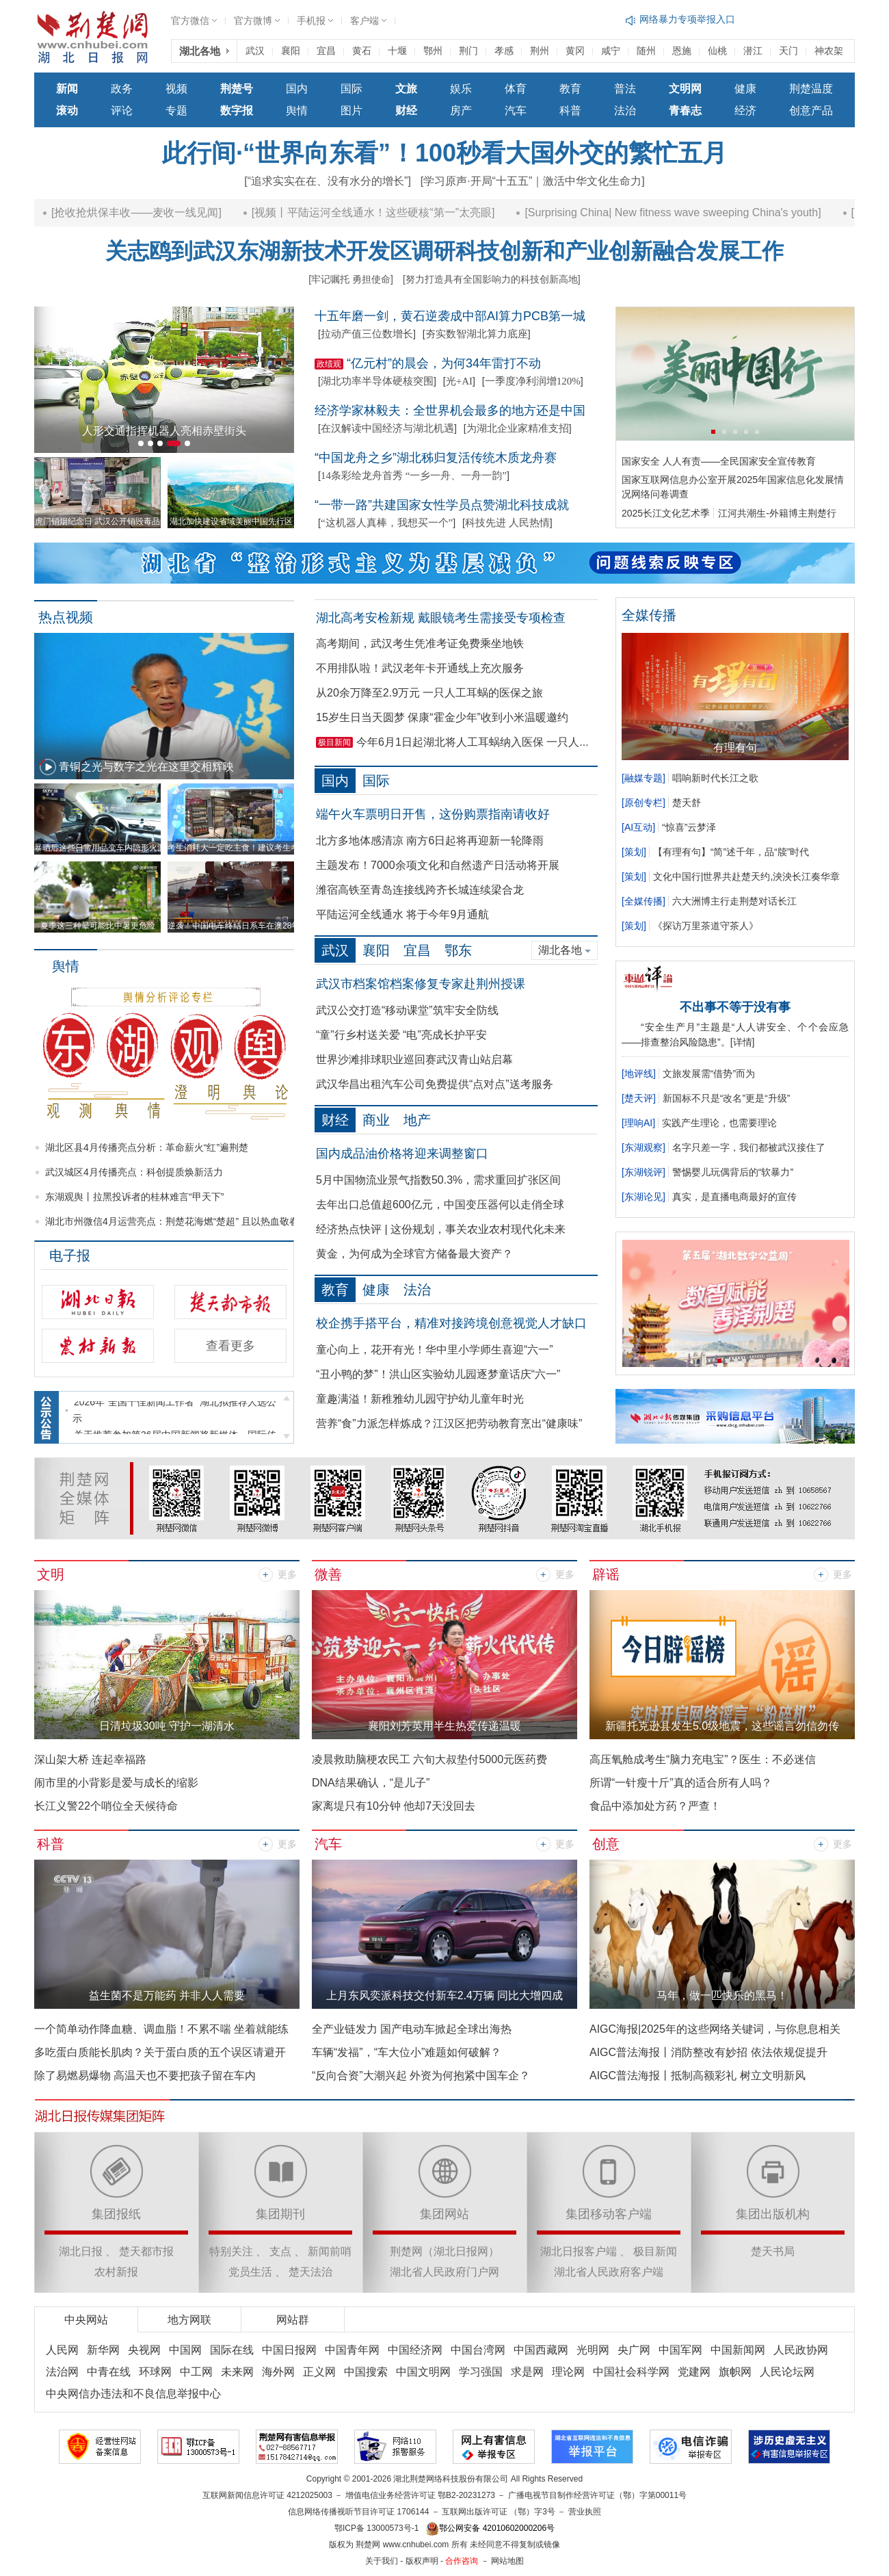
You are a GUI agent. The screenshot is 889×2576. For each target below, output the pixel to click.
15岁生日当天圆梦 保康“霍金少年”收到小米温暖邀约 (442, 717)
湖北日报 (81, 2251)
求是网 (527, 2372)
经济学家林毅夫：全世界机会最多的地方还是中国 (450, 410)
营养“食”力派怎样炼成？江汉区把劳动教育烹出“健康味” (449, 1423)
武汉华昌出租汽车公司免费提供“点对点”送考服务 (434, 1084)
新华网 (103, 2350)
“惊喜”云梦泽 (689, 827)
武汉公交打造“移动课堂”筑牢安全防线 (407, 1010)
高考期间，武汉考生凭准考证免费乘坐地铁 (420, 643)
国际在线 (232, 2350)
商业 (376, 1120)
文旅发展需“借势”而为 (709, 1073)
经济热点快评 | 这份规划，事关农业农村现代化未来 (441, 1229)
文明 (50, 1574)
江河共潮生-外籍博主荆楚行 (777, 513)
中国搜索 (366, 2372)
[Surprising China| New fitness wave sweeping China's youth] (711, 212)
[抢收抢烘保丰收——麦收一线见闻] (175, 212)
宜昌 (326, 50)
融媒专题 (643, 777)
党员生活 (250, 2272)
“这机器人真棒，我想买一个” (387, 522)
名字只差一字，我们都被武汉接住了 (748, 1147)
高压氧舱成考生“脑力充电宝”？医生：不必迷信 (702, 1759)
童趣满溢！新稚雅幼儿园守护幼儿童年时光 (420, 1399)
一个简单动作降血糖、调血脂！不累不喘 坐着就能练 (161, 2029)
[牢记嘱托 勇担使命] (350, 279)
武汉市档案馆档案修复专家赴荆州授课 (420, 984)
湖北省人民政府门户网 (444, 2272)
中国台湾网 (478, 2350)
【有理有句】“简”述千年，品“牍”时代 (731, 851)
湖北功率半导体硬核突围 (377, 381)
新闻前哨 (329, 2251)
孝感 (504, 50)
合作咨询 (461, 2561)
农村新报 (116, 2272)
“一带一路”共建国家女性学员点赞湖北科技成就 (442, 505)
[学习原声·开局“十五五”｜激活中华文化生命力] (533, 181)
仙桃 (717, 50)
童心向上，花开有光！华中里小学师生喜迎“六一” (434, 1349)
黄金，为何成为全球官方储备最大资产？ (414, 1254)
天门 (788, 50)
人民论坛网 (787, 2372)
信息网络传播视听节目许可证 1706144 (358, 2511)
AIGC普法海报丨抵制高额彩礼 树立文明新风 (697, 2075)
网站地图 (507, 2561)
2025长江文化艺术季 (666, 513)
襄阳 (290, 50)
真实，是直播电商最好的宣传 (734, 1196)
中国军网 (680, 2350)
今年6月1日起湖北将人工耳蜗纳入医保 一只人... (472, 742)
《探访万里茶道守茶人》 (705, 925)
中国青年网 (352, 2350)
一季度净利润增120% (533, 381)
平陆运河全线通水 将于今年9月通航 (402, 914)
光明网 (592, 2350)
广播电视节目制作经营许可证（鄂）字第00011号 (597, 2495)
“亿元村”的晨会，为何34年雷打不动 (444, 363)
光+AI (459, 381)
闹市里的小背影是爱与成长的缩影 (116, 1782)
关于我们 (381, 2561)
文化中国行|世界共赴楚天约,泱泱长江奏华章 (746, 876)
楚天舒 (686, 802)
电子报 (69, 1255)
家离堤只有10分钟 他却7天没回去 (393, 1806)
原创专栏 (643, 802)
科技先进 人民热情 (507, 522)
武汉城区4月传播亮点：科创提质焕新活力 (134, 1172)
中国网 (185, 2350)
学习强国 (481, 2372)
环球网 (155, 2372)
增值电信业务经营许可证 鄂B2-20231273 (420, 2495)
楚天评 (638, 1098)
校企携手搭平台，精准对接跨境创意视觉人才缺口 (451, 1323)
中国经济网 (415, 2350)
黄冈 (575, 50)
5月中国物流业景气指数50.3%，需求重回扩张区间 (438, 1180)
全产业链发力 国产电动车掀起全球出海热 (412, 2029)
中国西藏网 (541, 2350)
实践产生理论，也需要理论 (719, 1122)
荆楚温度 (811, 88)
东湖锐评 (643, 1172)
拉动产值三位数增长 (367, 333)
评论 (122, 110)
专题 (176, 110)
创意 (606, 1843)
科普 (570, 110)
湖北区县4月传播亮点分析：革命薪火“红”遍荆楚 (146, 1147)
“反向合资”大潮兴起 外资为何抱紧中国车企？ (421, 2075)
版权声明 (422, 2561)
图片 (351, 110)
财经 (335, 1120)
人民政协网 (800, 2350)
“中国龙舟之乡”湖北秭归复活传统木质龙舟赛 (436, 458)
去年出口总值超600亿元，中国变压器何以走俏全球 (440, 1204)
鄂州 (432, 50)
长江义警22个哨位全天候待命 (106, 1806)
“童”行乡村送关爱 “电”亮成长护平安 (401, 1035)
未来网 (237, 2372)
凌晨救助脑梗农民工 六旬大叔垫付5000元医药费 (429, 1759)
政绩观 (329, 364)
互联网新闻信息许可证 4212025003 (267, 2495)
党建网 (694, 2372)
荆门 (468, 50)
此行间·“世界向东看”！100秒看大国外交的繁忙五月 (444, 153)
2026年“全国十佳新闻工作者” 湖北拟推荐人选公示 (174, 1417)
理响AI (638, 1122)
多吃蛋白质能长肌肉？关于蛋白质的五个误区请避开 (160, 2052)
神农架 (828, 50)
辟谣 (606, 1574)
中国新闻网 (738, 2350)
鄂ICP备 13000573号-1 (376, 2528)
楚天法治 (310, 2272)
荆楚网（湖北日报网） (444, 2251)
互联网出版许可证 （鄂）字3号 (498, 2511)
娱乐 (461, 88)
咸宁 (610, 50)
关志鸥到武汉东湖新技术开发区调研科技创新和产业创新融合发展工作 (444, 251)
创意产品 (811, 110)
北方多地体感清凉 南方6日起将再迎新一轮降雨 (430, 840)
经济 (745, 110)
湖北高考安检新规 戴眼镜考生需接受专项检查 (441, 618)
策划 (633, 851)
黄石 (361, 50)
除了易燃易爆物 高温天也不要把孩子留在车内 (145, 2075)
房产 (461, 110)
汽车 (516, 110)
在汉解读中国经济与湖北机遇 (387, 428)
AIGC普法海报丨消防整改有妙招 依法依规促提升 (708, 2052)
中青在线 (109, 2372)
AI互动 (638, 827)
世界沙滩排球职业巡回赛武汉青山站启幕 (414, 1059)
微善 (328, 1574)
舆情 (297, 110)
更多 (287, 1575)
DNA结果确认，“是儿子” (370, 1782)
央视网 (144, 2350)
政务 (122, 88)
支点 (280, 2251)
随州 (646, 50)
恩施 (681, 50)
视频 (176, 88)
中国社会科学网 (631, 2372)
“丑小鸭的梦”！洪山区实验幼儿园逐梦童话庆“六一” (438, 1374)
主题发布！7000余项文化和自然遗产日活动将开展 (437, 865)
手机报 (311, 20)
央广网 (634, 2350)
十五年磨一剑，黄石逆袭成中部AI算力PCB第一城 (450, 316)
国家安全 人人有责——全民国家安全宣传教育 (719, 461)
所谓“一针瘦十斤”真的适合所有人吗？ (680, 1782)
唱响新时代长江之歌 (715, 777)
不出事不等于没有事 (735, 1007)
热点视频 (65, 617)
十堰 (397, 50)
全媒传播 (643, 901)
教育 (570, 88)
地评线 (638, 1073)
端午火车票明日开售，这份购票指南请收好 (433, 814)
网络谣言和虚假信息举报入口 (701, 19)
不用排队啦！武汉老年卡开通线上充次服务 (420, 668)
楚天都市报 (146, 2251)
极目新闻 (334, 742)
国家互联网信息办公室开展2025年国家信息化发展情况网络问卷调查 (733, 486)
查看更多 (230, 1346)
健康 (745, 88)
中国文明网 (423, 2372)
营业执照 (584, 2511)
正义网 (319, 2372)
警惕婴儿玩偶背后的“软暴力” (732, 1172)
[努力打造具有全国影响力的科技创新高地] (492, 279)
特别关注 (231, 2251)
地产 (417, 1120)
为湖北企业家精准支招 (517, 428)
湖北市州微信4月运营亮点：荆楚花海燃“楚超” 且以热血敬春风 (176, 1221)
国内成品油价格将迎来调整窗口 (402, 1153)
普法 (625, 88)
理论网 (568, 2372)
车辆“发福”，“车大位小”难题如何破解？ (406, 2052)
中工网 (196, 2372)
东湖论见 (643, 1196)
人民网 (62, 2350)
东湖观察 (643, 1147)
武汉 (255, 50)
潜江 (752, 50)
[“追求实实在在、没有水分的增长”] (327, 181)
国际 (351, 88)
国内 (297, 88)
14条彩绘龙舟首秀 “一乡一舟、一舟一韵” (414, 475)
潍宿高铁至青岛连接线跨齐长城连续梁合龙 (420, 890)
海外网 (278, 2372)
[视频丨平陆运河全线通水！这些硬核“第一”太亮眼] (411, 212)
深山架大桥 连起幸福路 (90, 1759)
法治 (625, 110)
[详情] (742, 1042)
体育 (516, 88)
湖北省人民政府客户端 (608, 2272)
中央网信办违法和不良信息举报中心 (133, 2393)
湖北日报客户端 (578, 2251)
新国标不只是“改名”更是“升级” (727, 1098)
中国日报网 (289, 2350)
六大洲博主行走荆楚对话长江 (734, 901)
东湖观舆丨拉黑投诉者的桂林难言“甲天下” (134, 1196)
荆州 (539, 50)
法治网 (62, 2372)
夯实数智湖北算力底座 (476, 333)
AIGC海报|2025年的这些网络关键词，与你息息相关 (714, 2029)
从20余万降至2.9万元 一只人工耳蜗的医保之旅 (429, 693)
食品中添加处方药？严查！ (655, 1806)
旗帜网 (735, 2372)
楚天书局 (773, 2251)
